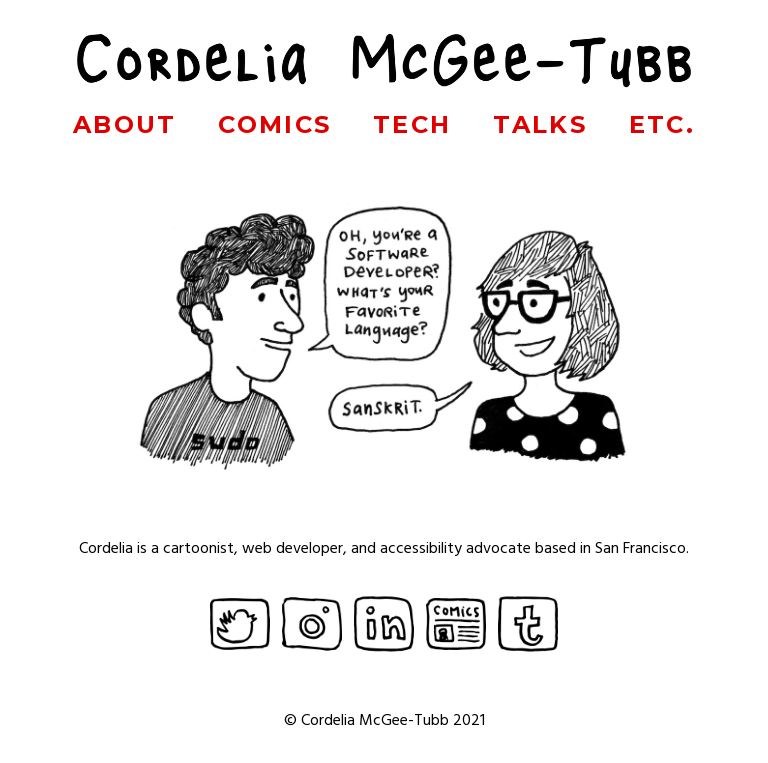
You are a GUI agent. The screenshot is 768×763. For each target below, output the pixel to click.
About (125, 124)
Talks (540, 124)
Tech (412, 124)
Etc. (662, 124)
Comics (274, 124)
